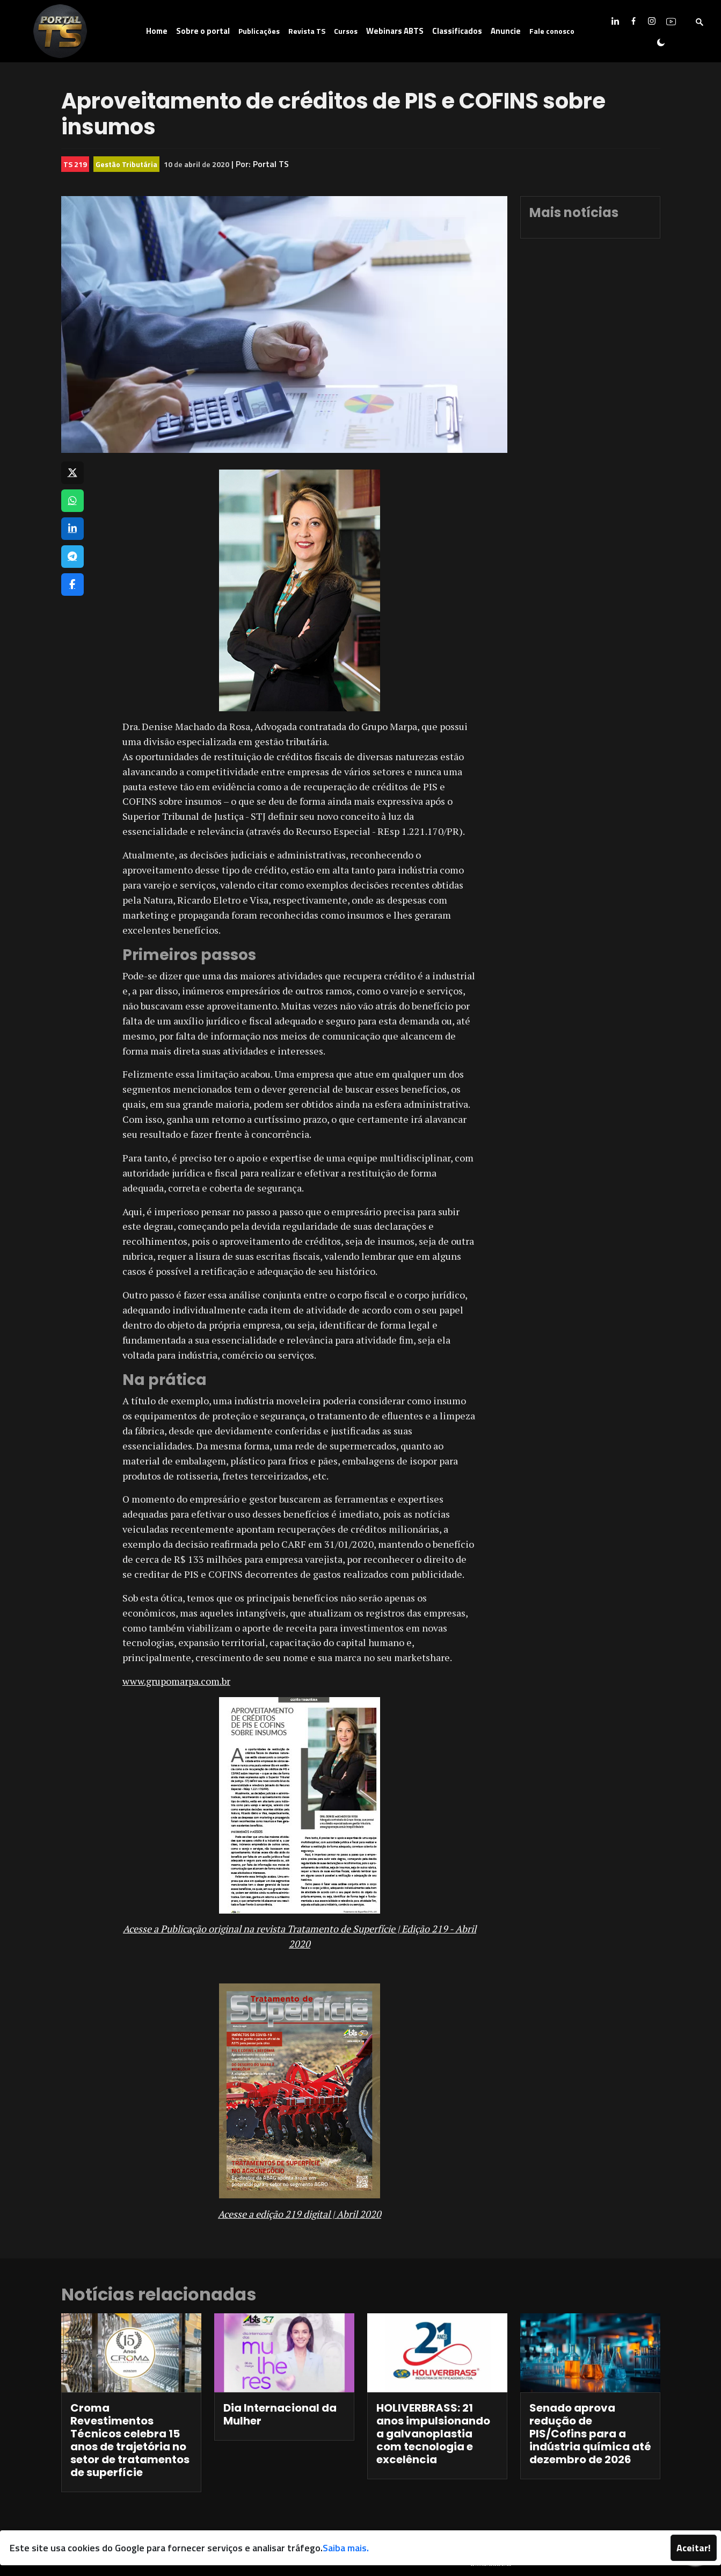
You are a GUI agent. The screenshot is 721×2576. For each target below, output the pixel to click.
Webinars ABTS (395, 31)
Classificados (457, 31)
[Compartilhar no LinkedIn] (72, 528)
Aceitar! (693, 2548)
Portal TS (271, 163)
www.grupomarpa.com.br (176, 1681)
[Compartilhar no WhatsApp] (72, 500)
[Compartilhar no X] (72, 472)
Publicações (259, 31)
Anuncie (506, 31)
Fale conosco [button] (551, 31)
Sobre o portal (203, 31)
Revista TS (306, 31)
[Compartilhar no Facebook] (72, 584)
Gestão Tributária (126, 164)
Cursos (346, 31)
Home (156, 31)
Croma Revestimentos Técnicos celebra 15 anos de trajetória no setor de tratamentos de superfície (130, 2440)
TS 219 (75, 164)
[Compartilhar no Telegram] (72, 556)
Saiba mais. (346, 2548)
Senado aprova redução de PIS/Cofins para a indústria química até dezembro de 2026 (590, 2433)
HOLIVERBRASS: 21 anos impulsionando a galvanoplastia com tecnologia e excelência (433, 2433)
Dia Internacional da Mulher (280, 2414)
